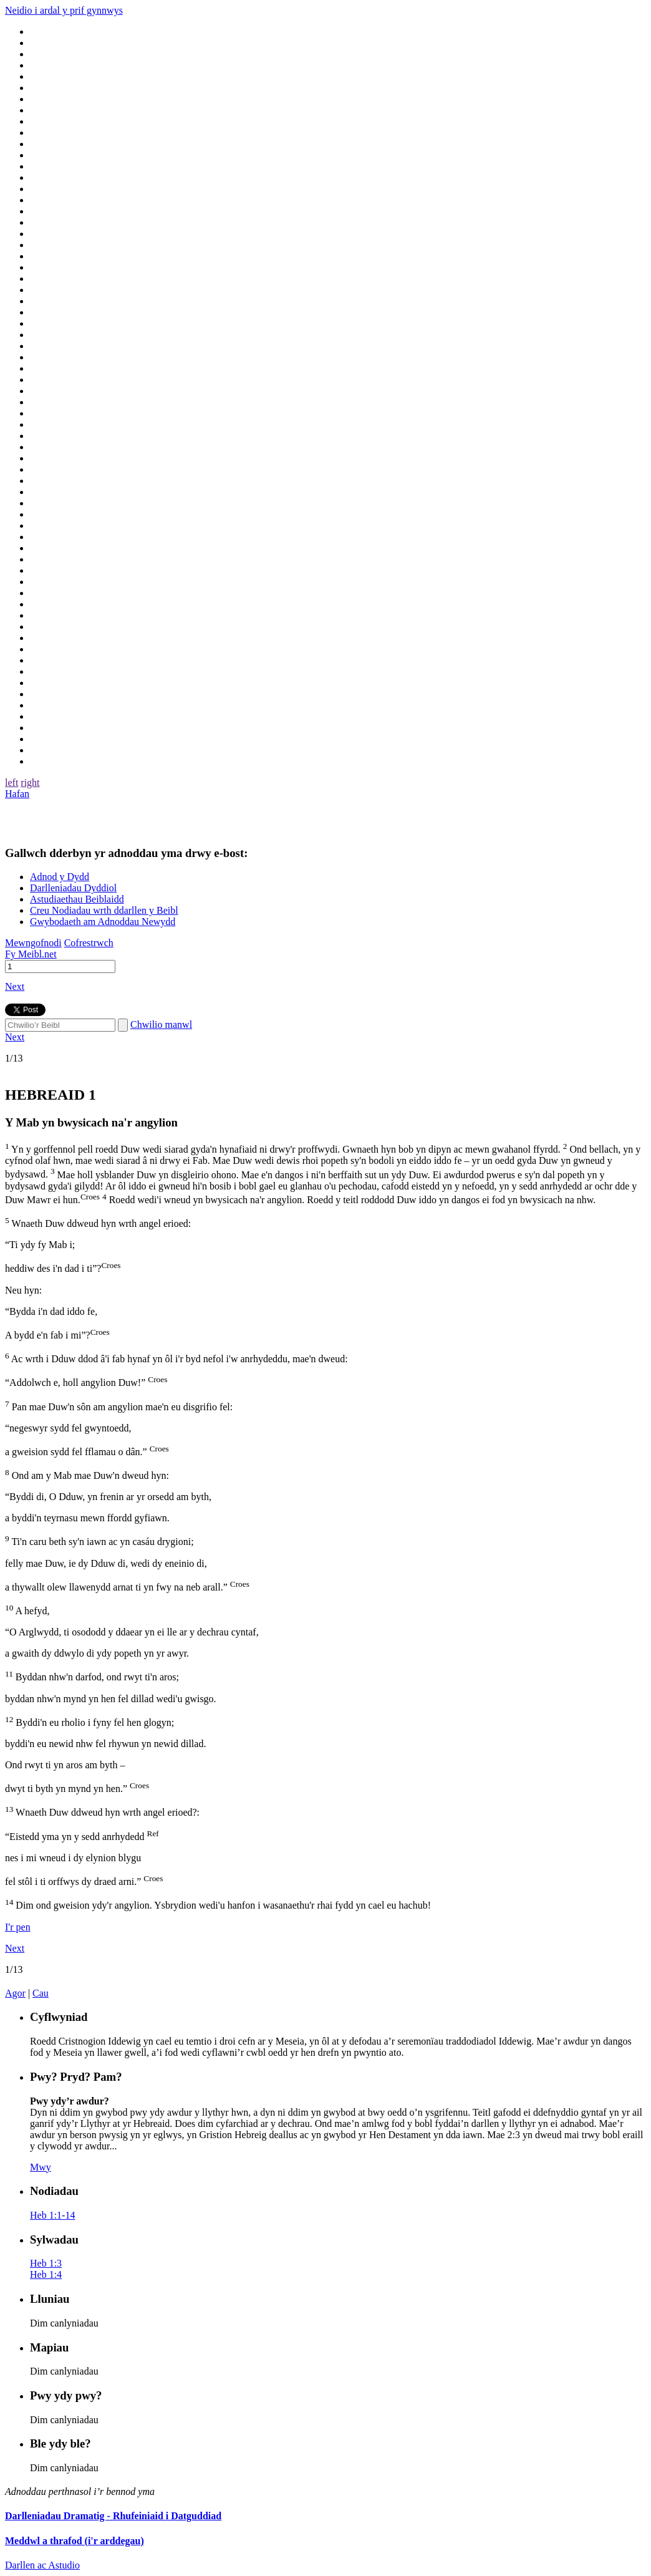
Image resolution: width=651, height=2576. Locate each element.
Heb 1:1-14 (52, 2215)
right (30, 782)
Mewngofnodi (33, 942)
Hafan (17, 793)
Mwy (40, 2167)
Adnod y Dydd (59, 876)
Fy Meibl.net (31, 954)
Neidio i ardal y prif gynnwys (64, 10)
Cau (40, 1993)
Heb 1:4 (46, 2274)
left (11, 782)
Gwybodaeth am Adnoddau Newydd (102, 921)
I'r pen (18, 1927)
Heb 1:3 (46, 2263)
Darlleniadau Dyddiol (73, 888)
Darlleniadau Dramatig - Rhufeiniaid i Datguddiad (113, 2516)
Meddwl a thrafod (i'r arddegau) (74, 2540)
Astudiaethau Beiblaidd (77, 899)
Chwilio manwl (161, 1024)
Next (14, 986)
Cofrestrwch (88, 942)
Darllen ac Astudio (42, 2565)
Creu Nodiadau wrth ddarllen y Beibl (104, 910)
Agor (15, 1993)
